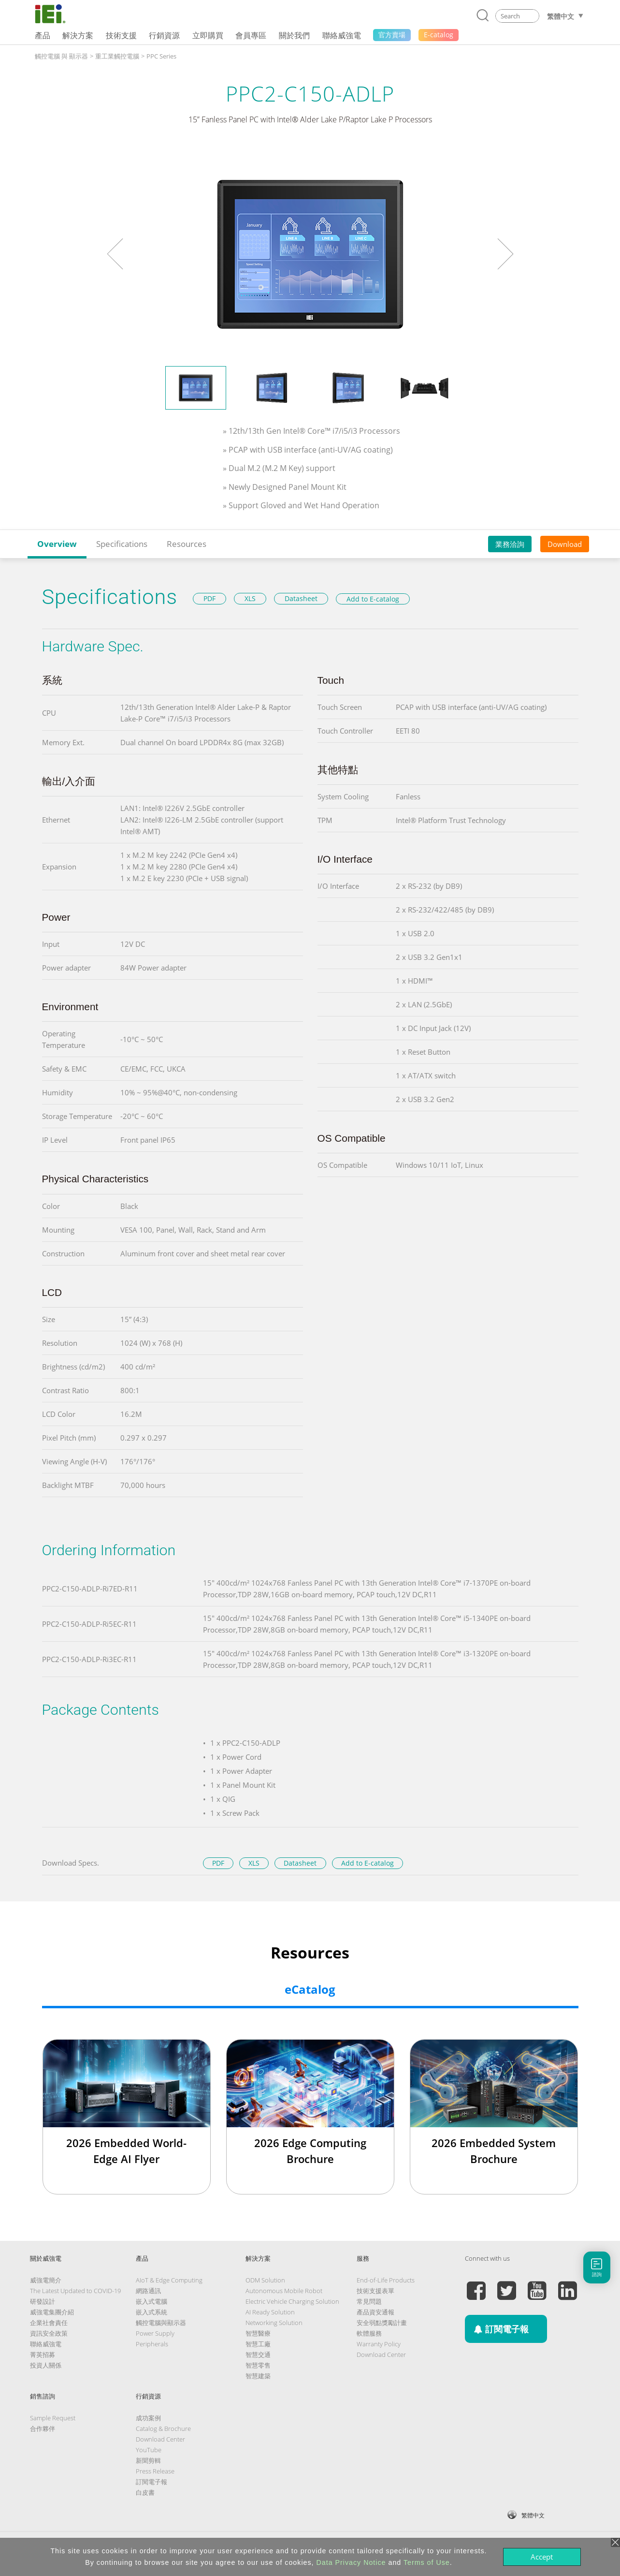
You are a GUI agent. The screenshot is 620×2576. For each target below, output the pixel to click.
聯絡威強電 (45, 2344)
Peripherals (152, 2344)
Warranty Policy (379, 2344)
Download (565, 544)
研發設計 (42, 2301)
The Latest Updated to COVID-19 (75, 2290)
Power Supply (155, 2333)
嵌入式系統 (151, 2312)
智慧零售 (258, 2365)
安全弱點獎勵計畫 (382, 2322)
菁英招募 (42, 2354)
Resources (186, 543)
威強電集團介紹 (52, 2312)
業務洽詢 (509, 544)
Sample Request (52, 2418)
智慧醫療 (258, 2333)
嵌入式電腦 (151, 2301)
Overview (57, 543)
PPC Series (161, 56)
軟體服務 (369, 2333)
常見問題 (369, 2301)
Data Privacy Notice (351, 2562)
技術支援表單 (375, 2290)
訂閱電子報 (151, 2481)
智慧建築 (258, 2375)
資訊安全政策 (49, 2333)
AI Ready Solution (270, 2312)
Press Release (155, 2471)
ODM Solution (265, 2280)
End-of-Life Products (386, 2280)
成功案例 (148, 2418)
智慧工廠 (258, 2344)
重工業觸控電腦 (117, 56)
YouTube (148, 2449)
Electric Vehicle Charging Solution (292, 2301)
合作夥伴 (42, 2428)
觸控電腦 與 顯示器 (61, 56)
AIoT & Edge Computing (169, 2280)
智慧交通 (258, 2354)
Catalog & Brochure (163, 2428)
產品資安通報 (375, 2312)
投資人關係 (45, 2365)
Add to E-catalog (372, 599)
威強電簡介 (45, 2280)
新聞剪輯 (148, 2460)
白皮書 (145, 2492)
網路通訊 (148, 2290)
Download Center (381, 2354)
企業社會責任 (49, 2322)
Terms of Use (427, 2562)
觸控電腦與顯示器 (161, 2322)
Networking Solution (274, 2322)
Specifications (121, 543)
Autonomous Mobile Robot (283, 2290)
